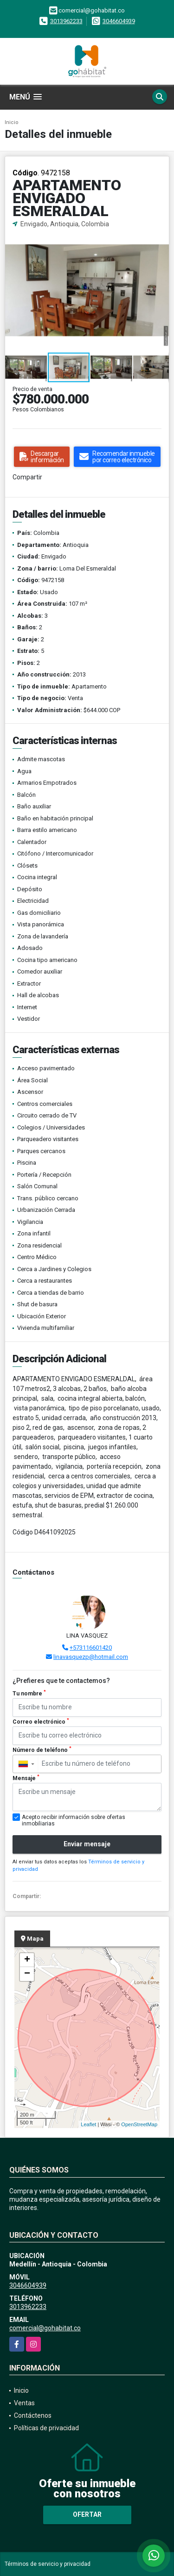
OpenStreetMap (139, 2124)
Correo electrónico (41, 1721)
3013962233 (66, 21)
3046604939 (119, 21)
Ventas (24, 2403)
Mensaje (26, 1777)
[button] (160, 237)
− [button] (27, 1974)
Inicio (12, 122)
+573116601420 (91, 1647)
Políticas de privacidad (46, 2428)
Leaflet (88, 2124)
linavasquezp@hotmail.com (90, 1656)
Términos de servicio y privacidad (47, 2564)
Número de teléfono (42, 1749)
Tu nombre (29, 1693)
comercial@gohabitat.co (45, 2328)
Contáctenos (33, 2415)
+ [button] (27, 1960)
